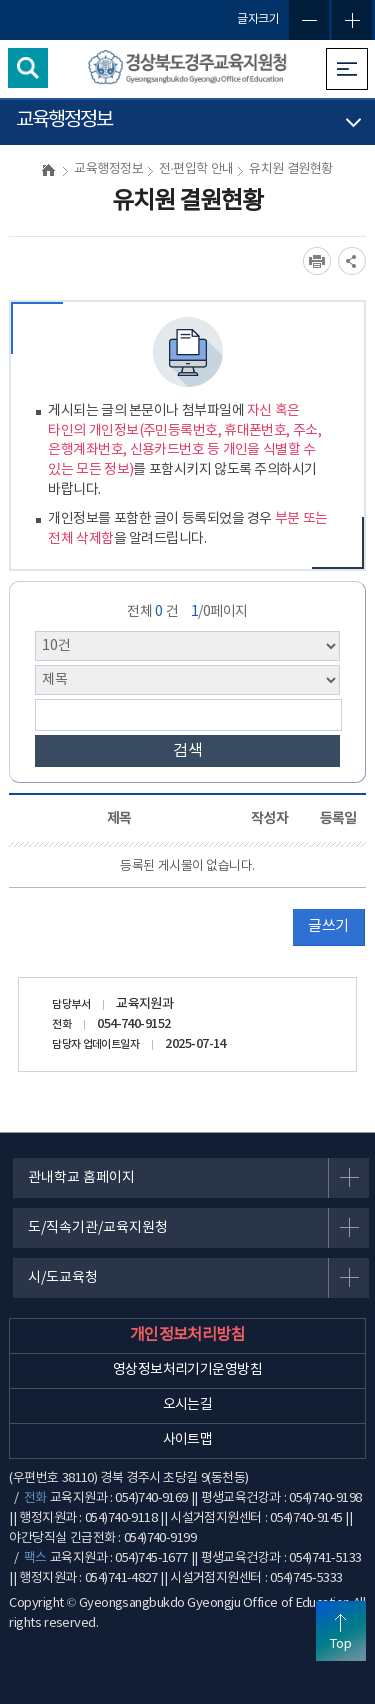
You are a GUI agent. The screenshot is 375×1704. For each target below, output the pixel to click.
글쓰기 (328, 926)
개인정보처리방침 (188, 1335)
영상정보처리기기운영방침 (187, 1370)
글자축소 (309, 20)
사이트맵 (188, 1440)
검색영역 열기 (28, 68)
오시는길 (188, 1405)
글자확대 (352, 20)
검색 (188, 751)
